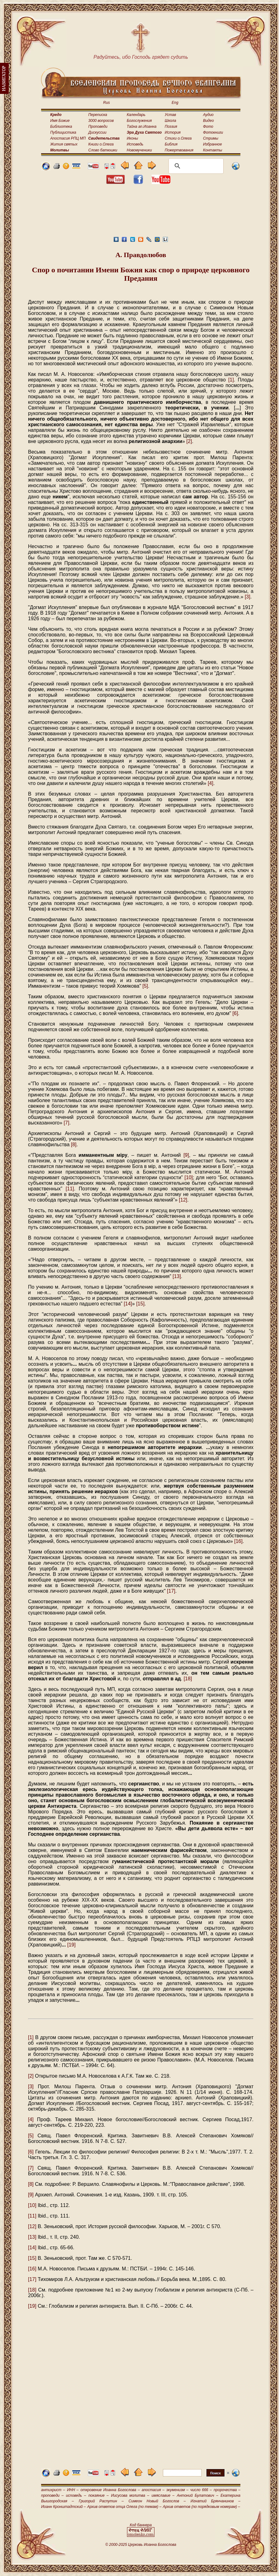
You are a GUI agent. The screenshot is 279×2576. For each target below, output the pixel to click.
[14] (128, 1303)
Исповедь (135, 144)
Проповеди (97, 126)
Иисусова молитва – (130, 2495)
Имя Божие (59, 120)
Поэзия (171, 126)
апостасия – (153, 2490)
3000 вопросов (101, 120)
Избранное (212, 144)
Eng (175, 102)
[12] (183, 1200)
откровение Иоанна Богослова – (110, 2490)
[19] (71, 1944)
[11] (70, 1188)
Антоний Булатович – (197, 2495)
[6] (235, 1013)
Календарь (136, 115)
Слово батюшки (102, 150)
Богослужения (139, 120)
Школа (170, 120)
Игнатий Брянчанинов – (215, 2501)
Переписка (97, 115)
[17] (171, 1591)
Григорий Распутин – (101, 2501)
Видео (208, 120)
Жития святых (63, 144)
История (173, 132)
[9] (186, 1155)
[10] (189, 1177)
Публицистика (63, 132)
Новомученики (139, 150)
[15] (140, 1303)
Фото (208, 126)
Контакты (212, 150)
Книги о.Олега (101, 144)
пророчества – (227, 2490)
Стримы (210, 138)
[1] (231, 379)
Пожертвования (179, 150)
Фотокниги (213, 132)
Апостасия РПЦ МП (68, 138)
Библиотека (61, 126)
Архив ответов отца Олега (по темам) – (124, 2506)
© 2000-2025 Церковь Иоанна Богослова (140, 2544)
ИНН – (73, 2490)
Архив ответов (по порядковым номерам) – (201, 2506)
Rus (106, 102)
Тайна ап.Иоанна (141, 126)
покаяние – (98, 2495)
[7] (66, 1122)
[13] (177, 1276)
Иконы (132, 138)
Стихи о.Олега (178, 138)
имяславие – (163, 2495)
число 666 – (201, 2490)
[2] (189, 441)
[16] (238, 1541)
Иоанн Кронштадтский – (63, 2506)
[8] (74, 1144)
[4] (210, 783)
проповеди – (52, 2495)
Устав (170, 115)
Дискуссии (97, 132)
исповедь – (76, 2495)
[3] (247, 596)
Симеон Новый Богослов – (157, 2501)
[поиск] (195, 166)
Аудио (208, 115)
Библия (171, 144)
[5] (145, 986)
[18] (188, 1678)
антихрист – (53, 2490)
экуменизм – (177, 2490)
